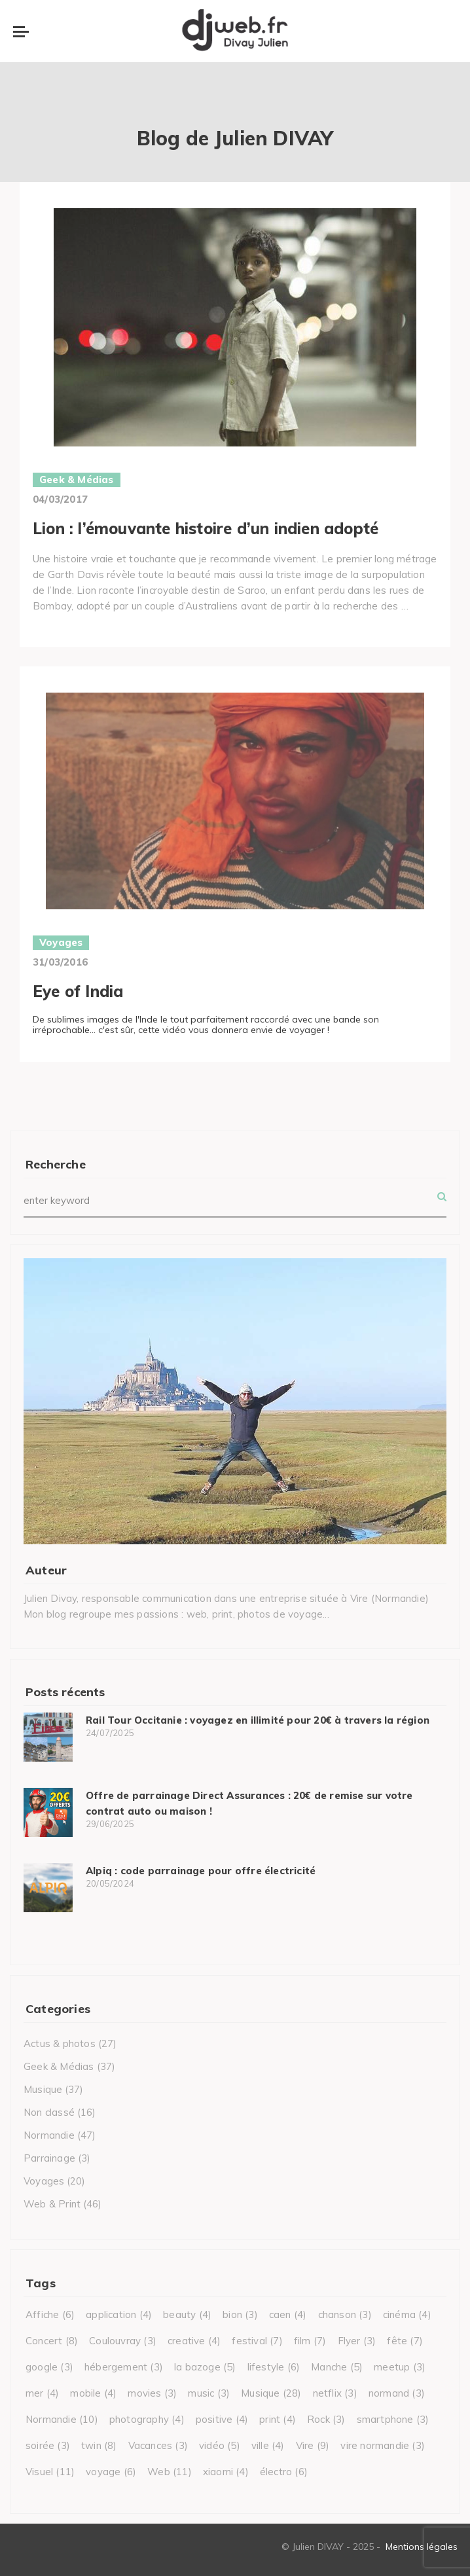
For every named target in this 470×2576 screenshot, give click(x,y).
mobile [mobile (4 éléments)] (93, 2393)
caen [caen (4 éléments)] (288, 2314)
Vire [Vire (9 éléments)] (313, 2445)
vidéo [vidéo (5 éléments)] (219, 2445)
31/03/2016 (60, 962)
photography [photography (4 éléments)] (147, 2419)
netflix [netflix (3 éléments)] (335, 2393)
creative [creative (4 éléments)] (194, 2340)
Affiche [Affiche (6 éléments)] (50, 2314)
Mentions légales (422, 2546)
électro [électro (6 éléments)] (284, 2471)
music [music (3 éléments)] (209, 2393)
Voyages (60, 942)
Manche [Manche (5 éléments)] (337, 2367)
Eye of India (78, 991)
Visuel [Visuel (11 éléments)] (50, 2471)
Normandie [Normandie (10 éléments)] (62, 2419)
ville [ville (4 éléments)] (268, 2445)
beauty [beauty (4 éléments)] (187, 2314)
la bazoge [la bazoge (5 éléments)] (205, 2367)
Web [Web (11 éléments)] (169, 2471)
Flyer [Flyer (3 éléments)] (357, 2340)
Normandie (49, 2135)
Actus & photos (60, 2043)
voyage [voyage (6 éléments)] (111, 2471)
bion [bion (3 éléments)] (240, 2314)
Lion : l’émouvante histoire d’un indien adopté (205, 528)
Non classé (49, 2112)
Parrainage (49, 2158)
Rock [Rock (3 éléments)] (326, 2419)
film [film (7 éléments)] (310, 2340)
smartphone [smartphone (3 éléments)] (393, 2419)
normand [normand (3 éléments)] (397, 2393)
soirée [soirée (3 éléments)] (48, 2445)
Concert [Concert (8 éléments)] (52, 2340)
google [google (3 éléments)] (49, 2367)
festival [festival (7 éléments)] (257, 2340)
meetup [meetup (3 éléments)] (399, 2367)
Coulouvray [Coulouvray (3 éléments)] (122, 2340)
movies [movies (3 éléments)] (152, 2393)
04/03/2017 (60, 499)
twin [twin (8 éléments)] (99, 2445)
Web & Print (52, 2204)
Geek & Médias (76, 479)
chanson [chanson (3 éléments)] (345, 2314)
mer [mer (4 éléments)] (42, 2393)
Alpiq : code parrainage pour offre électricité (201, 1870)
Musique (43, 2089)
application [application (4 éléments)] (119, 2314)
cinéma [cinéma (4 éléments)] (407, 2314)
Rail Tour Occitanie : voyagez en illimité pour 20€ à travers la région (257, 1720)
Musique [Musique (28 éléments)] (271, 2393)
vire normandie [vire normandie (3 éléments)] (382, 2445)
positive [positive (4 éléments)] (222, 2419)
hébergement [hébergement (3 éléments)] (123, 2367)
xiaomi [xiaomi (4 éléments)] (226, 2471)
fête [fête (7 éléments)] (405, 2340)
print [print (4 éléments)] (277, 2419)
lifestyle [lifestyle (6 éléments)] (273, 2367)
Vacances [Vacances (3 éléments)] (158, 2445)
